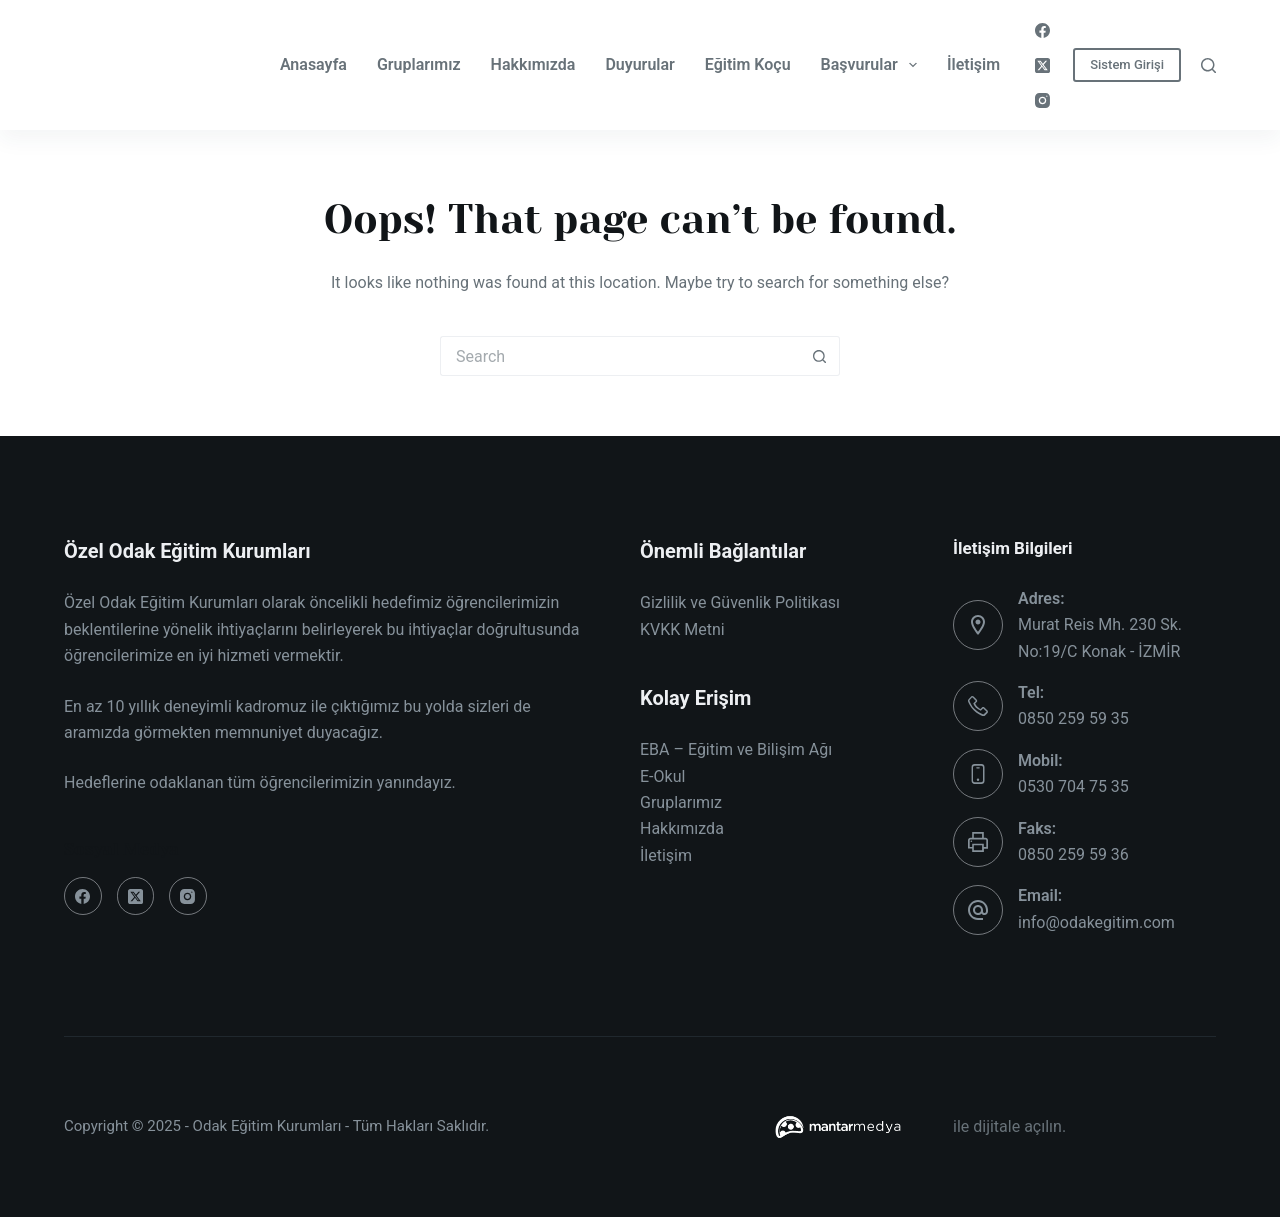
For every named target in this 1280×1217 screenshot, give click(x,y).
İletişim (973, 64)
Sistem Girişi (1127, 64)
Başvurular (873, 65)
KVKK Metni (682, 629)
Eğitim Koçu (748, 64)
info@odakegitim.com (1096, 922)
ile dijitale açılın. (1009, 1126)
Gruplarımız (419, 64)
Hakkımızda (533, 64)
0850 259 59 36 (1073, 854)
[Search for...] (620, 356)
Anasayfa (313, 64)
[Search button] (820, 356)
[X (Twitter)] (1042, 65)
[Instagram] (1042, 100)
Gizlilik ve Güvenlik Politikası (740, 602)
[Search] (1208, 65)
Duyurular (639, 64)
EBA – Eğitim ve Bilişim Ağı (736, 749)
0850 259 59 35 (1073, 718)
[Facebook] (1042, 30)
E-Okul (662, 776)
